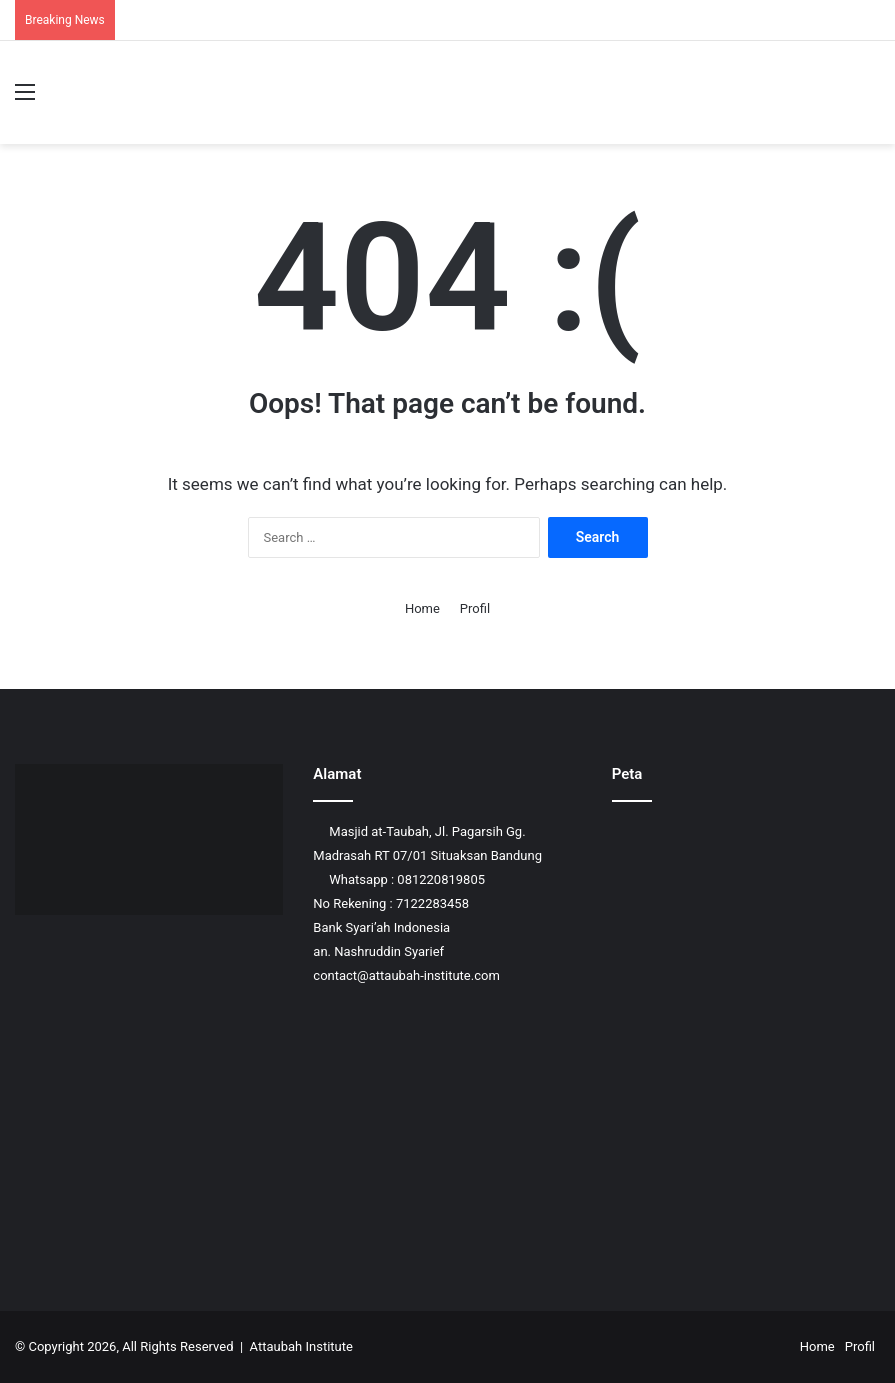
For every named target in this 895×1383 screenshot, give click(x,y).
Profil (475, 608)
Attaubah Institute (301, 1346)
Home (422, 608)
